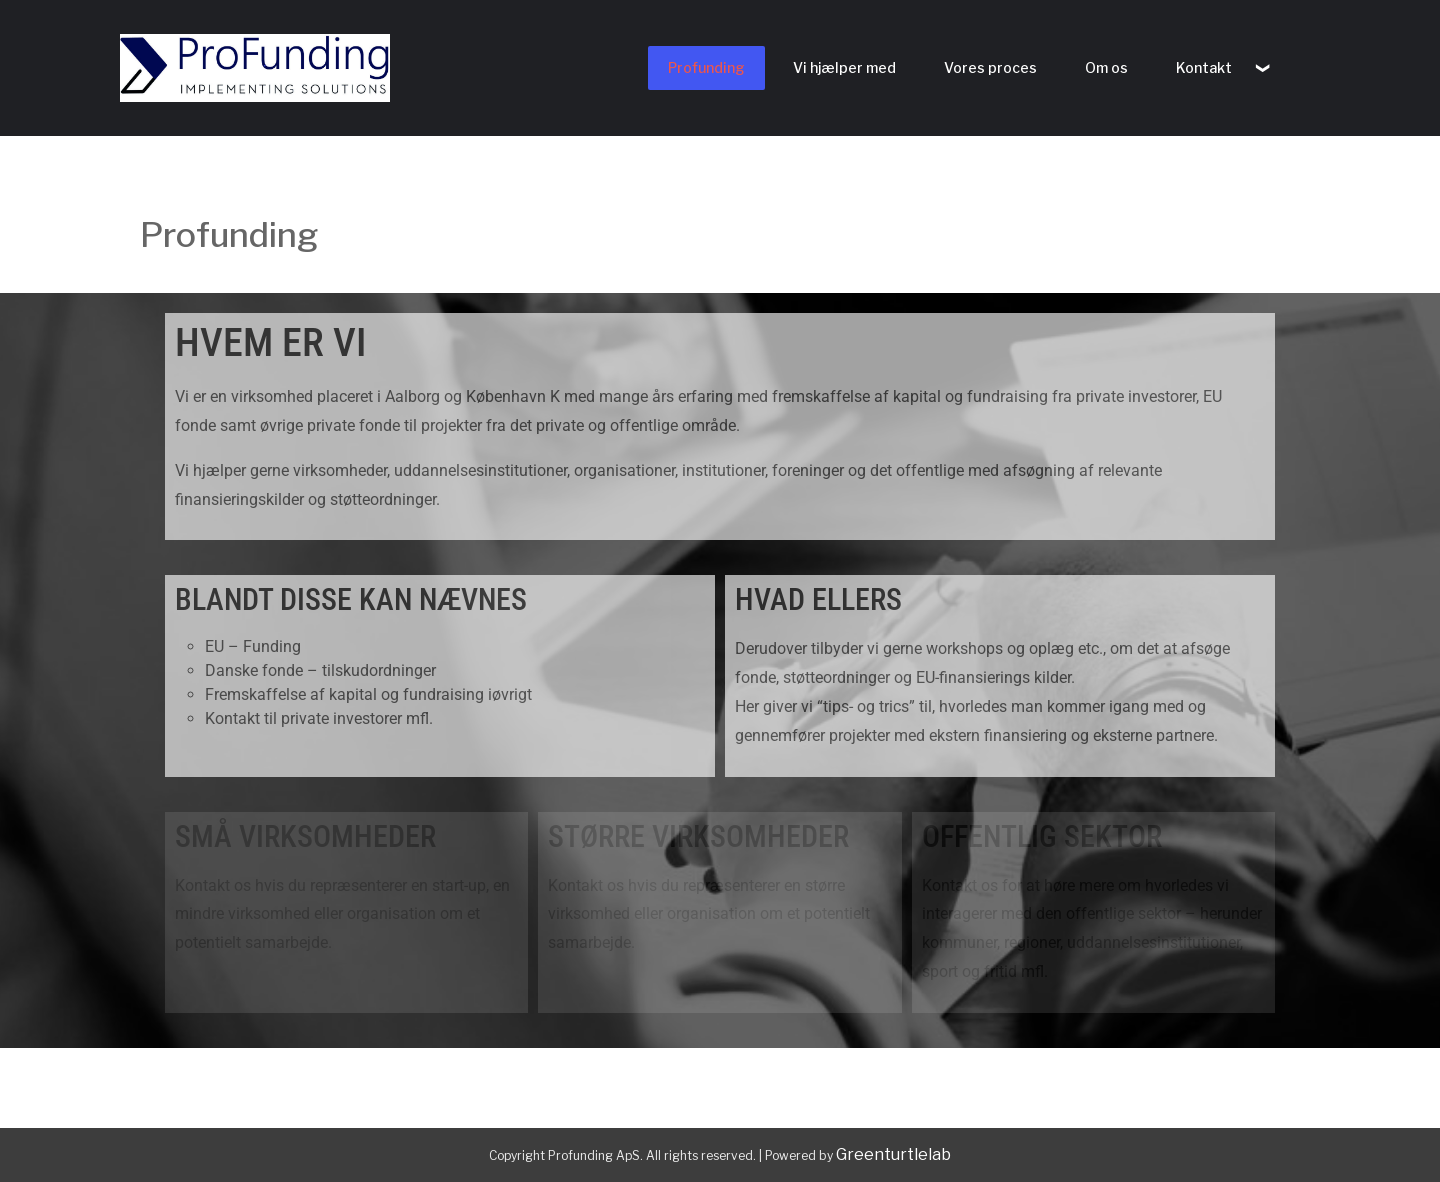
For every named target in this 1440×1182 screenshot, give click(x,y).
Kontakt (1204, 67)
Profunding (706, 67)
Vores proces (990, 67)
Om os (1106, 67)
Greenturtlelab (893, 1154)
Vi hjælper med (844, 67)
